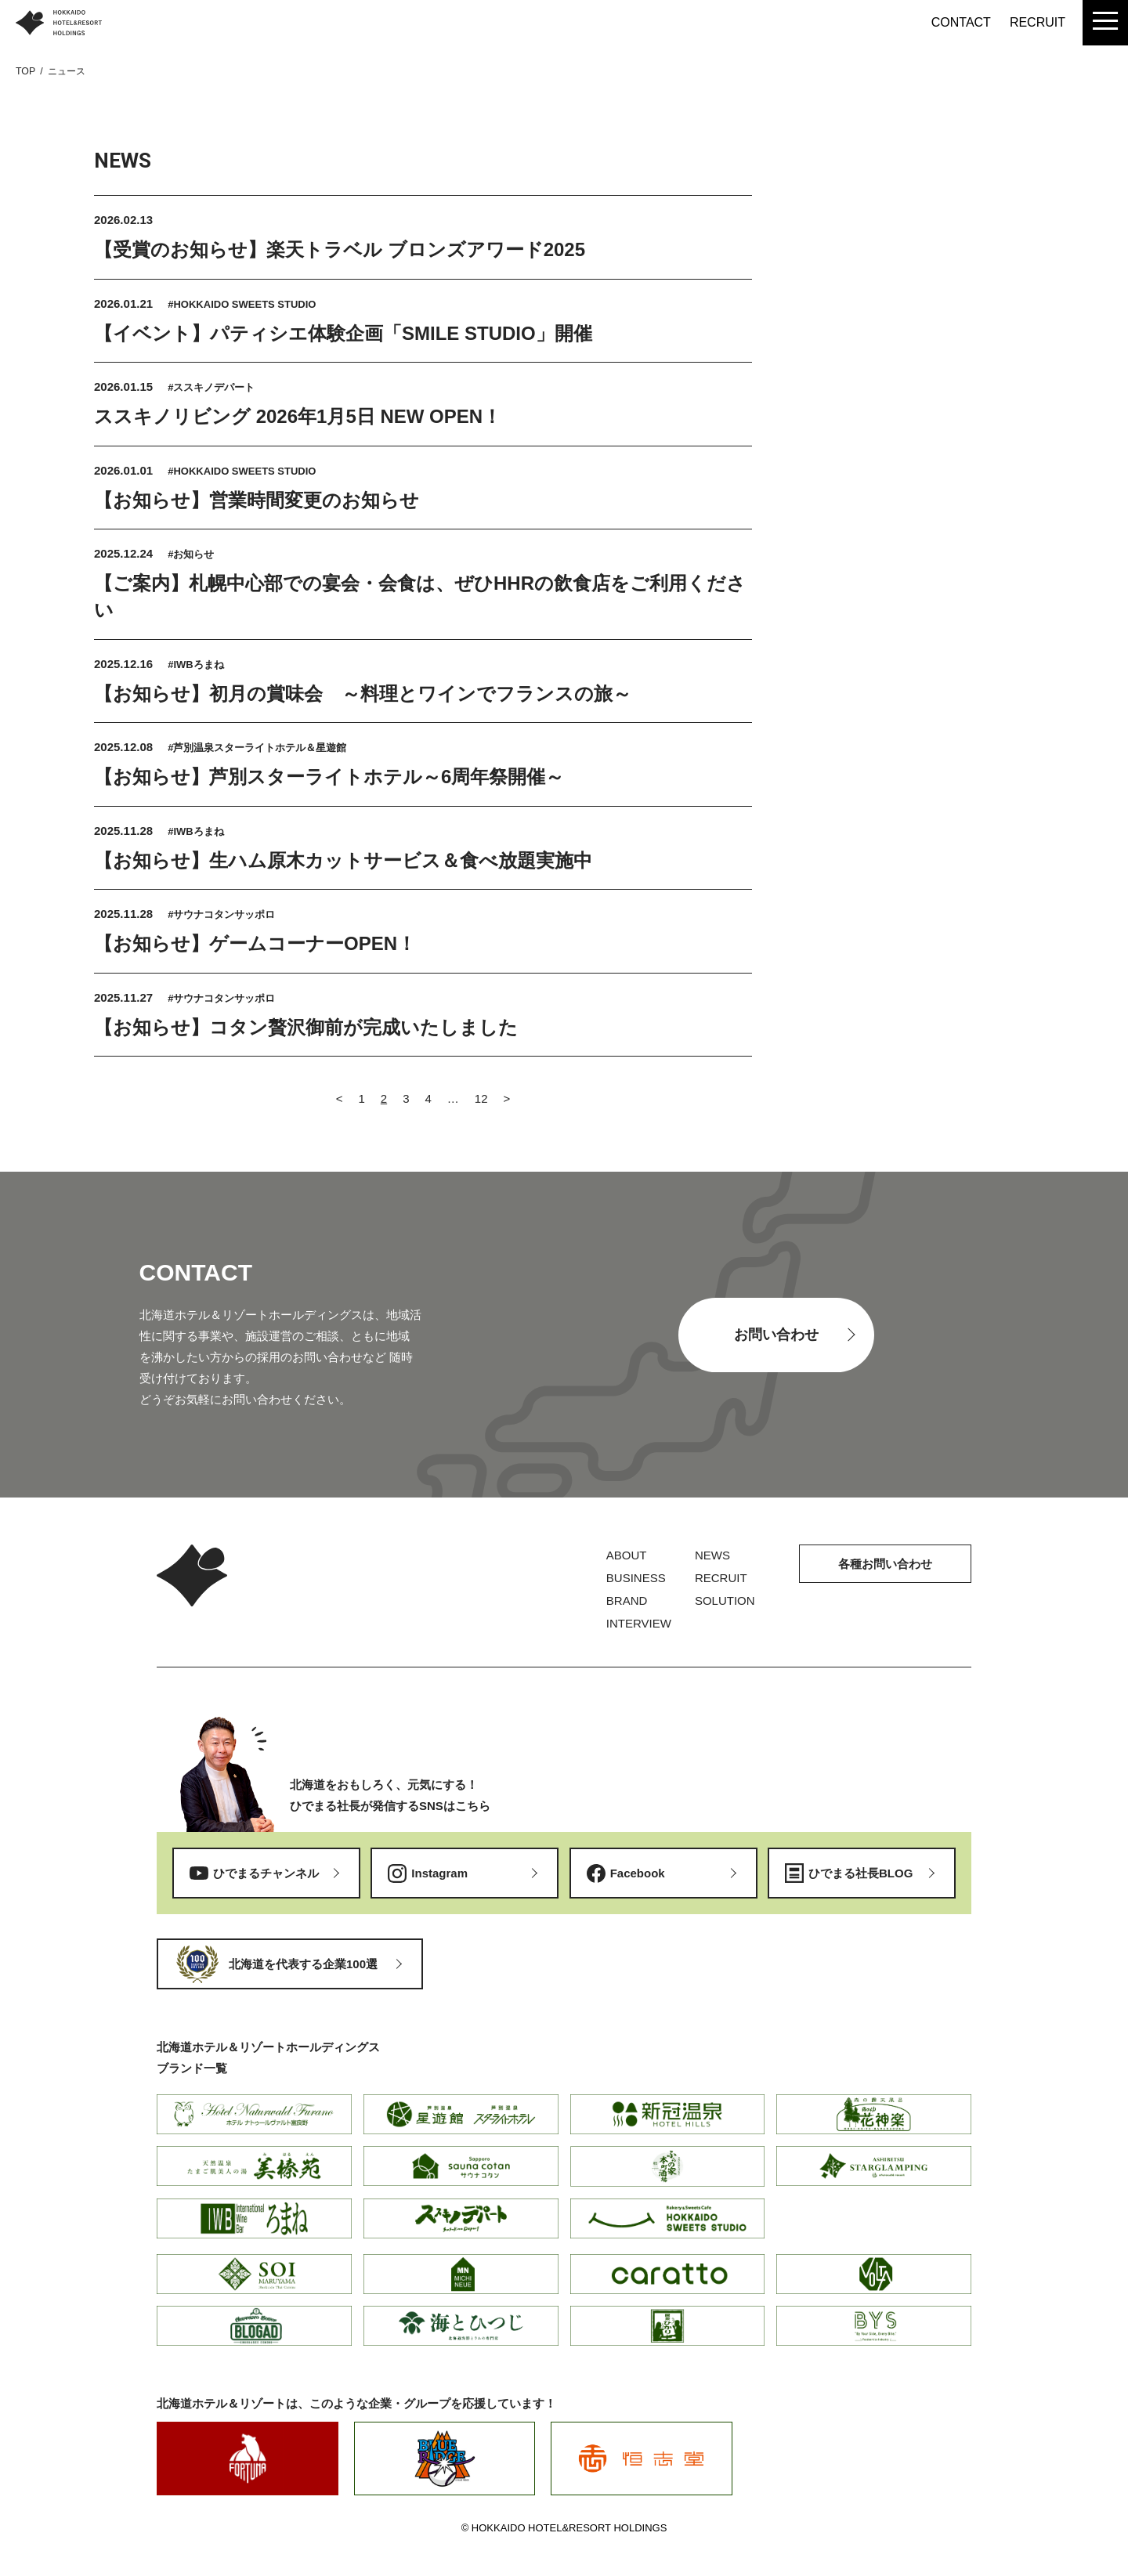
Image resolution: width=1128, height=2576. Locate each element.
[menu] (1105, 22)
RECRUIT (1037, 22)
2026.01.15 (125, 386)
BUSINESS (636, 1577)
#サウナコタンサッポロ (221, 914)
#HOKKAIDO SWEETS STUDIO (242, 304)
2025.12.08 (125, 746)
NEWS (712, 1555)
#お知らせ (191, 554)
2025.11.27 (125, 997)
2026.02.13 (123, 219)
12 (481, 1098)
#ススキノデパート (211, 387)
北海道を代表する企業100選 (303, 1964)
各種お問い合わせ (885, 1563)
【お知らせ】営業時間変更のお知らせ (256, 500)
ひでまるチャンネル (266, 1873)
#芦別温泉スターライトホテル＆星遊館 (257, 747)
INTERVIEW (638, 1623)
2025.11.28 (125, 830)
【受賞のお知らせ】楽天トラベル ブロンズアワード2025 (339, 249)
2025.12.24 (125, 553)
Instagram (439, 1873)
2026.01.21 (125, 303)
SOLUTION (725, 1600)
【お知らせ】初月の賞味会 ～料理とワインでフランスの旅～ (362, 693)
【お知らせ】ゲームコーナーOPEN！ (255, 943)
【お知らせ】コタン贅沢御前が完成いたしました (306, 1027)
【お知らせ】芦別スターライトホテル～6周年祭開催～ (329, 776)
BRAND (627, 1600)
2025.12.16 (125, 663)
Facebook (637, 1873)
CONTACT (961, 22)
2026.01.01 (125, 470)
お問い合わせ (776, 1334)
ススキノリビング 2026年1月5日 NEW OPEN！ (297, 416)
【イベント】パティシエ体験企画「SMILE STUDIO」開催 (343, 333)
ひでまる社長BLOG (860, 1873)
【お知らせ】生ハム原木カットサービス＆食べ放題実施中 (343, 860)
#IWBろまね (196, 664)
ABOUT (626, 1555)
